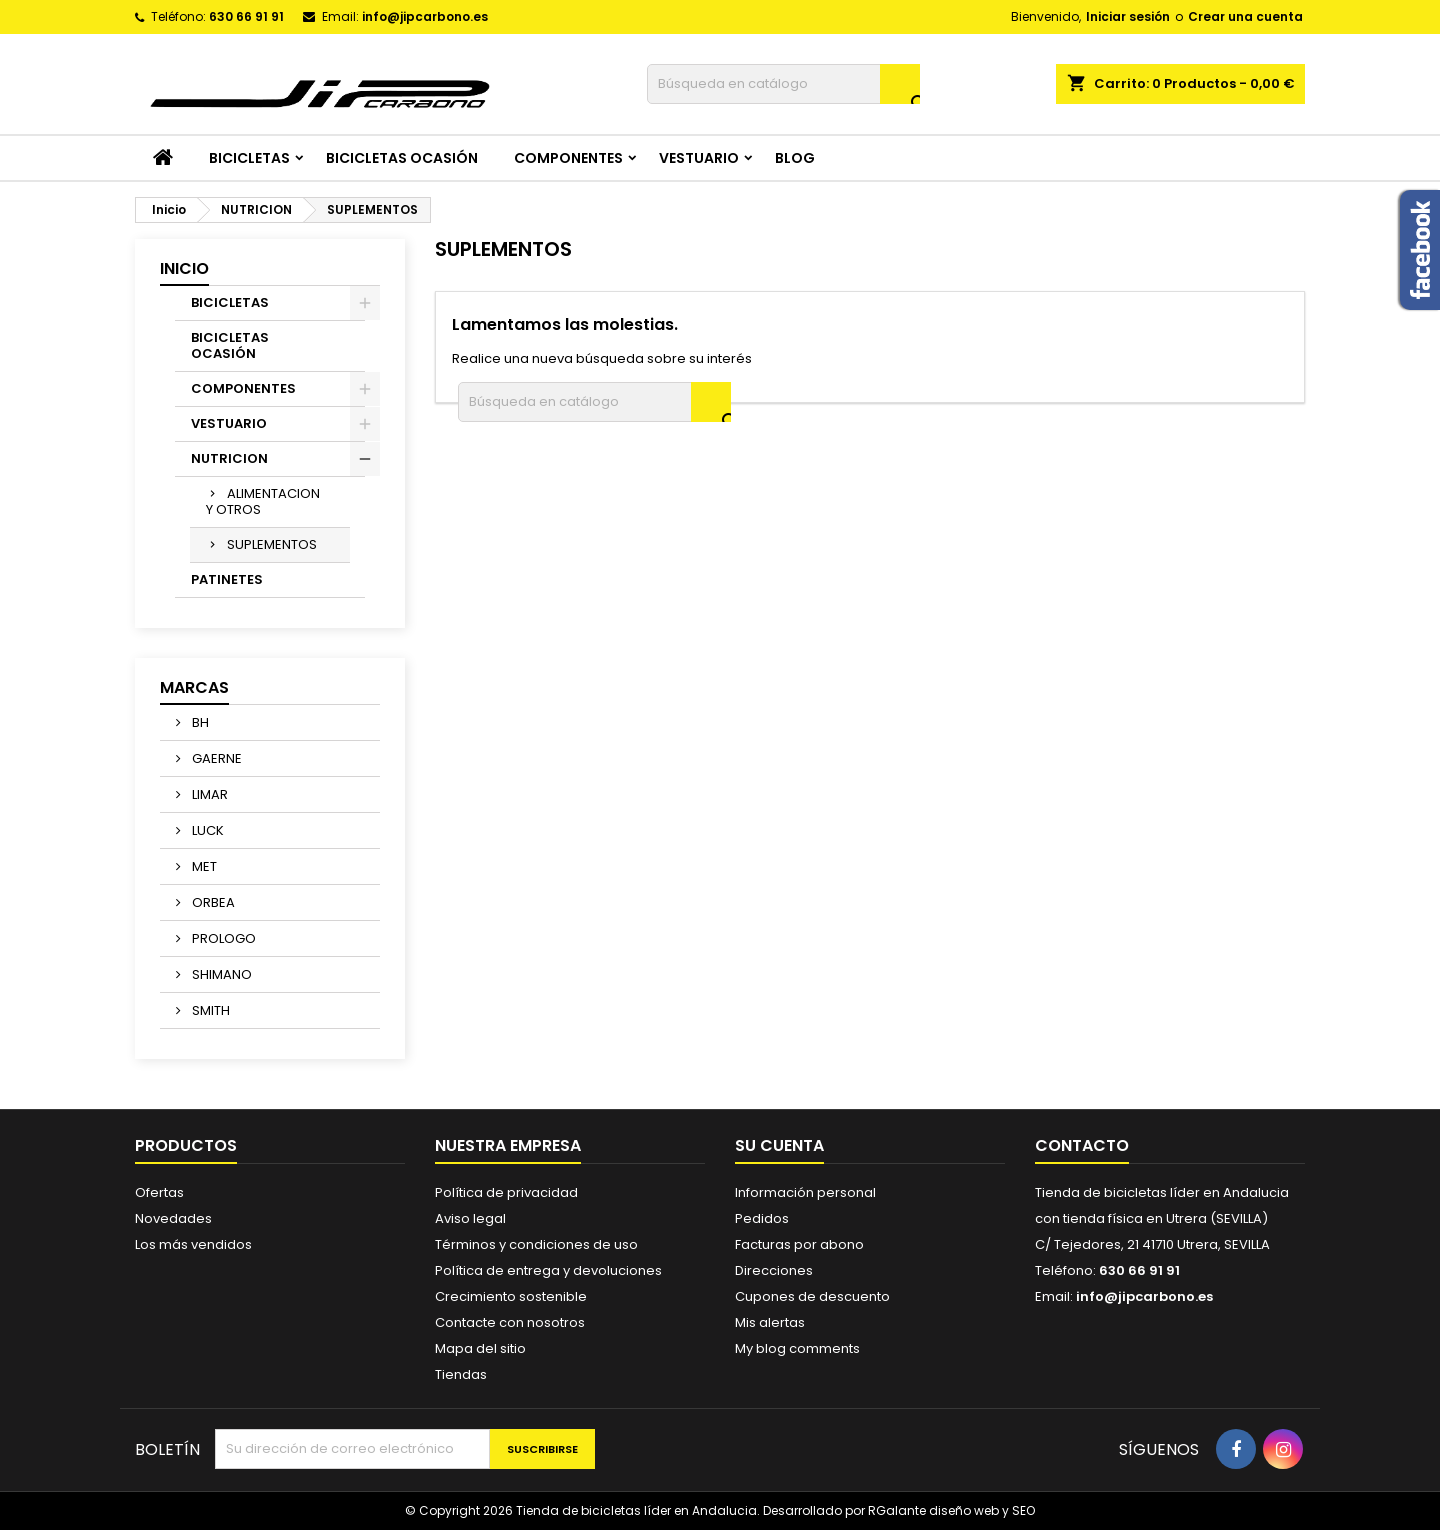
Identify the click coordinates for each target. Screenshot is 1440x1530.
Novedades (173, 1218)
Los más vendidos (193, 1244)
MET (203, 866)
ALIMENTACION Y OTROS (263, 501)
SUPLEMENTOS (272, 544)
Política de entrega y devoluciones (548, 1270)
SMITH (209, 1010)
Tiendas (461, 1374)
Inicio (184, 268)
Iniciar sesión (1128, 16)
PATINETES (227, 579)
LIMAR (208, 794)
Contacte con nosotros (510, 1322)
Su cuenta (779, 1145)
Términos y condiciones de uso (536, 1244)
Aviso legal (470, 1218)
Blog (795, 158)
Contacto (1082, 1145)
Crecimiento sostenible (511, 1296)
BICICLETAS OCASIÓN (402, 158)
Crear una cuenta (1245, 16)
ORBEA (212, 902)
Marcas (194, 687)
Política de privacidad (506, 1192)
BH (199, 722)
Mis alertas (770, 1322)
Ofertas (159, 1192)
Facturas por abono (799, 1244)
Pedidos (762, 1218)
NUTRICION (229, 458)
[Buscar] (783, 84)
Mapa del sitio (480, 1348)
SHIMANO (220, 974)
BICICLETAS (249, 158)
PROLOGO (222, 938)
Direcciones (774, 1270)
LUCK (206, 830)
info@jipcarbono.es (425, 16)
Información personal (805, 1192)
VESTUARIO (699, 158)
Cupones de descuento (812, 1296)
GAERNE (215, 758)
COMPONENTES (568, 158)
